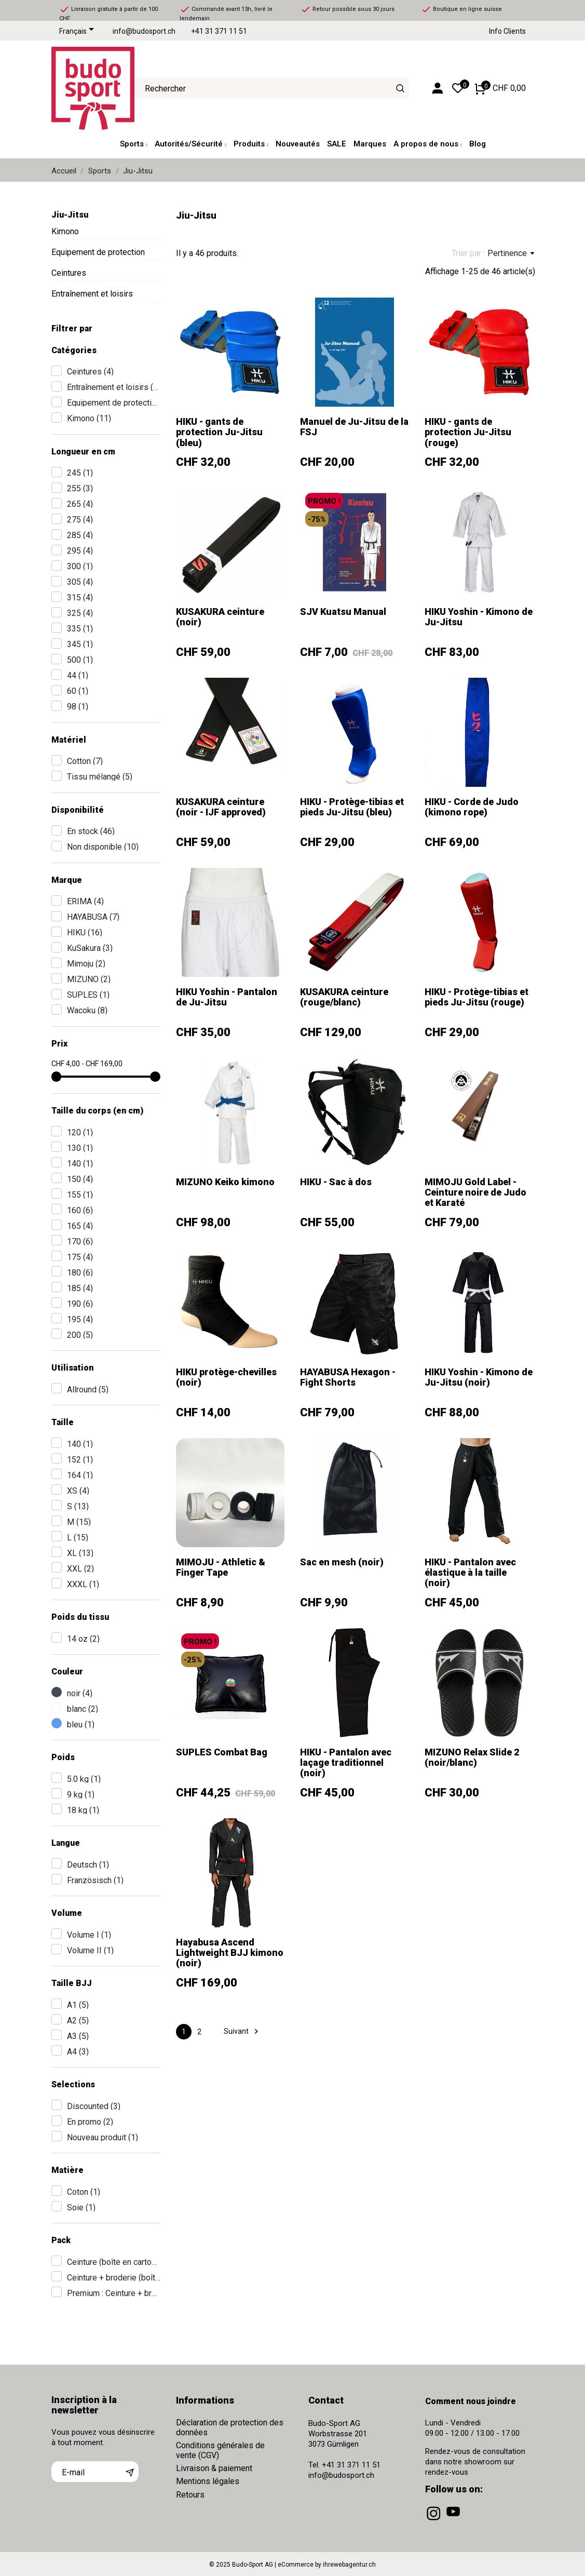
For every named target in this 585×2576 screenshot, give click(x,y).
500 (80, 660)
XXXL (83, 1584)
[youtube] (454, 2520)
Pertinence (510, 253)
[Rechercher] (400, 88)
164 (80, 1475)
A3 (78, 2036)
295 (80, 551)
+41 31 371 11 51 (219, 31)
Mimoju (86, 964)
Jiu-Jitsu (69, 215)
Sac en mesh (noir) (342, 1562)
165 (80, 1226)
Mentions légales (207, 2481)
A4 (78, 2052)
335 (80, 629)
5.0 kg (84, 1779)
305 (80, 582)
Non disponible (103, 847)
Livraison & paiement (214, 2468)
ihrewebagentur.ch (349, 2564)
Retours (190, 2495)
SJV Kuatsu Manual (343, 611)
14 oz (83, 1639)
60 (77, 691)
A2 (78, 2020)
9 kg (80, 1795)
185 (80, 1288)
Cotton (85, 761)
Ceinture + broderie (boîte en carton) (113, 2278)
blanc (82, 1709)
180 (80, 1273)
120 (80, 1132)
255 (80, 488)
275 (80, 520)
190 (80, 1304)
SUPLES (88, 995)
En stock (91, 831)
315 (80, 597)
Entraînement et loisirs (92, 294)
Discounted (93, 2106)
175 (80, 1257)
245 (80, 473)
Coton (83, 2192)
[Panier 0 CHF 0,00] (500, 88)
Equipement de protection (98, 252)
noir (79, 1693)
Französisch (95, 1880)
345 (80, 644)
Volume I (89, 1935)
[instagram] (434, 2520)
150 (80, 1179)
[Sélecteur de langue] (78, 31)
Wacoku (87, 1010)
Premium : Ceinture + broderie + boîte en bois (113, 2293)
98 (77, 706)
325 (80, 613)
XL (80, 1553)
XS (78, 1491)
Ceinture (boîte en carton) (113, 2262)
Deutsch (88, 1865)
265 (80, 504)
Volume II (90, 1950)
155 (80, 1195)
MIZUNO (89, 979)
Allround (87, 1389)
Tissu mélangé (99, 777)
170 (80, 1241)
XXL (80, 1569)
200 (80, 1335)
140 (80, 1164)
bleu (80, 1724)
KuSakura (90, 948)
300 (80, 566)
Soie (81, 2207)
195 (80, 1319)
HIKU (84, 932)
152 (80, 1460)
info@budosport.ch (144, 31)
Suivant (242, 2031)
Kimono (65, 231)
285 (80, 535)
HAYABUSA (93, 917)
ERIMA (85, 901)
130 (80, 1148)
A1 (78, 2005)
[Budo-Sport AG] (85, 88)
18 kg (83, 1810)
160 (80, 1210)
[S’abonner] (130, 2471)
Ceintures (68, 273)
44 (77, 675)
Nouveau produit (102, 2137)
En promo (90, 2122)
